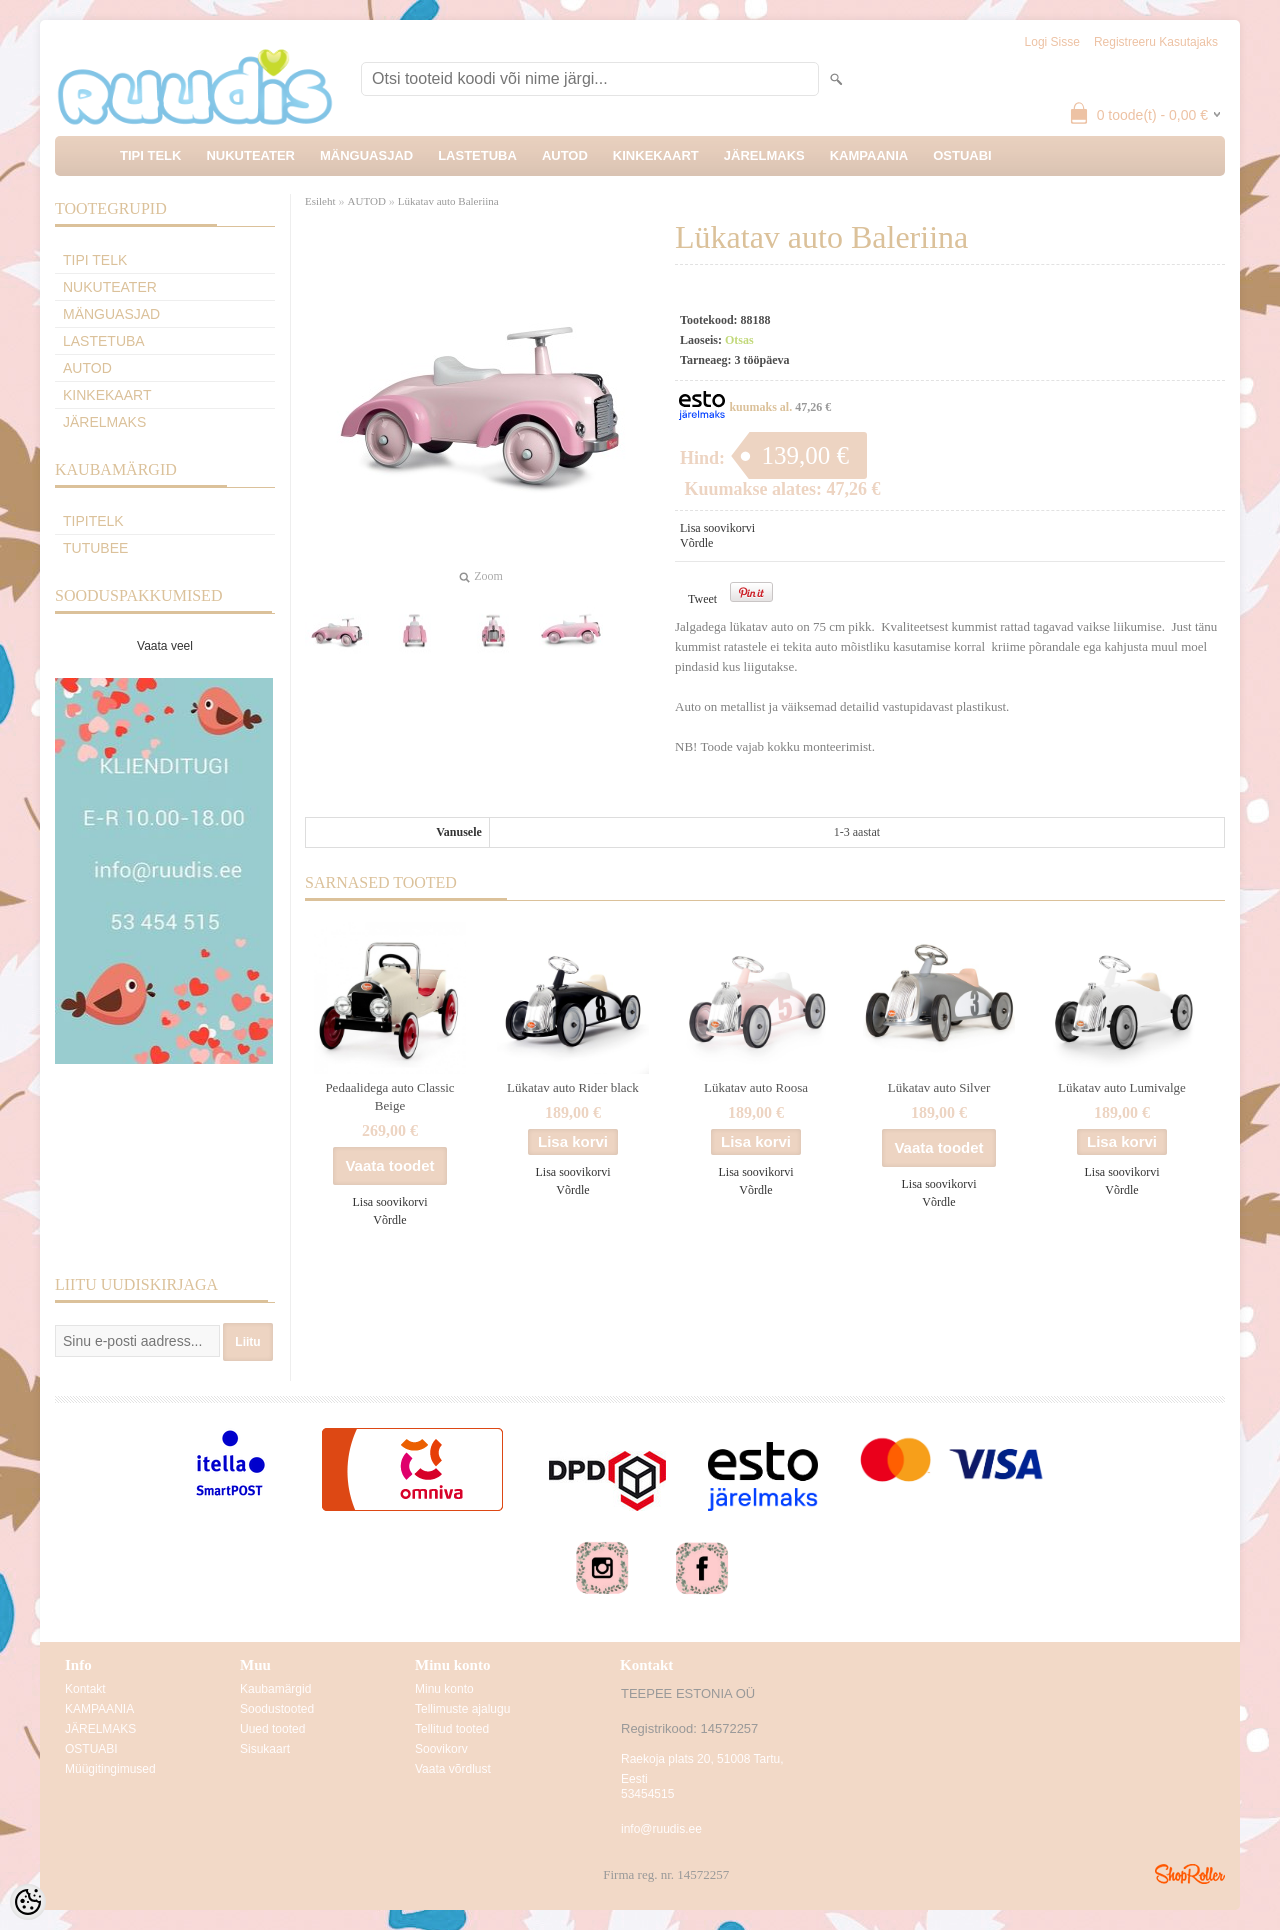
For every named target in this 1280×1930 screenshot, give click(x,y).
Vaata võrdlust (453, 1769)
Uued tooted (272, 1729)
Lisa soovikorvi (717, 528)
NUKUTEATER (250, 155)
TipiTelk (93, 521)
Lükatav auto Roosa (756, 1087)
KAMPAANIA (869, 155)
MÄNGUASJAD (366, 155)
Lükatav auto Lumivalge (1122, 1087)
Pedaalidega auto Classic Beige (389, 1096)
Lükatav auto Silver (939, 1087)
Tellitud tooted (452, 1729)
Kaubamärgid (275, 1689)
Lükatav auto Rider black (573, 1087)
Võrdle (696, 543)
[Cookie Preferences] (28, 1902)
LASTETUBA (477, 155)
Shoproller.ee (1190, 1874)
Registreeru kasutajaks (1156, 42)
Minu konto (444, 1689)
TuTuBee (95, 548)
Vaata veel (165, 646)
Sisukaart (265, 1749)
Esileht (320, 201)
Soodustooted (277, 1709)
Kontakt (85, 1689)
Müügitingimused (110, 1769)
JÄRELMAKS (764, 155)
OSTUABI (962, 155)
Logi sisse (1052, 42)
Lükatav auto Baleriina (448, 201)
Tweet (702, 599)
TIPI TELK (150, 155)
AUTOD (565, 155)
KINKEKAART (656, 155)
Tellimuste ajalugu (462, 1709)
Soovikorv (441, 1749)
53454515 (647, 1794)
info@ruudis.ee (661, 1829)
